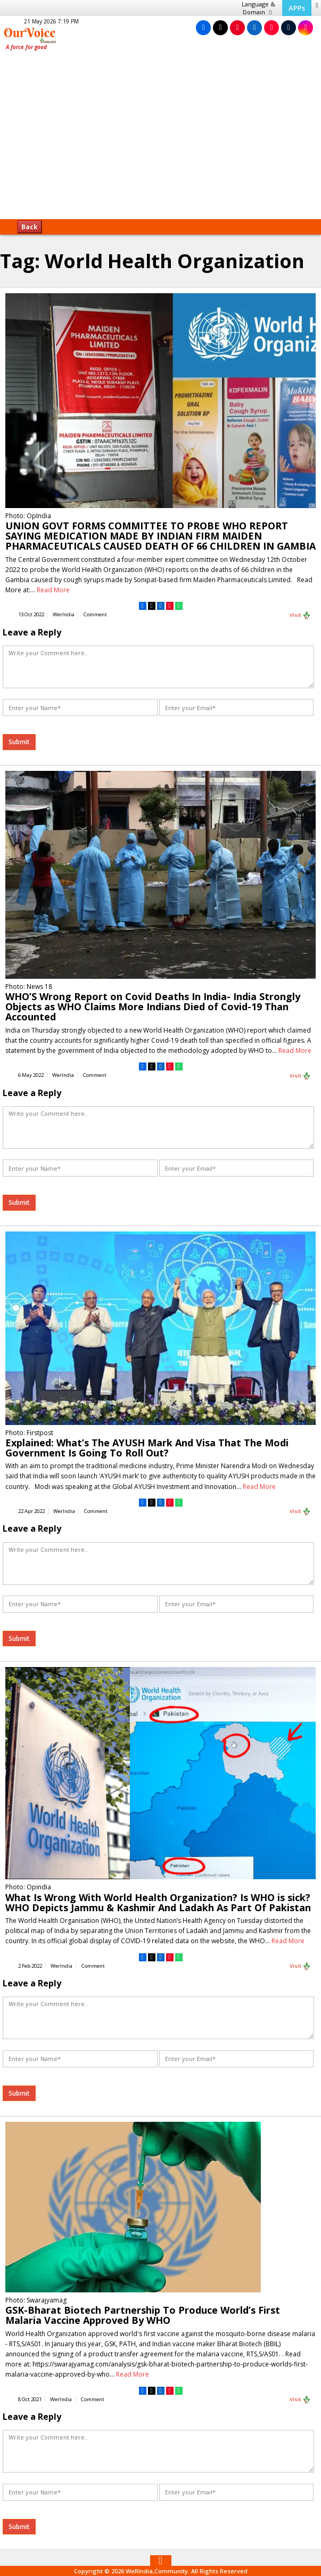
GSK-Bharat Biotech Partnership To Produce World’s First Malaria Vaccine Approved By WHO (142, 2315)
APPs (297, 8)
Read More (53, 589)
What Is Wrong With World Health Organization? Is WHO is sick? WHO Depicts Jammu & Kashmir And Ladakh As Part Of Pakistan (158, 1902)
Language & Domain (258, 8)
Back (29, 226)
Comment (95, 614)
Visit (300, 615)
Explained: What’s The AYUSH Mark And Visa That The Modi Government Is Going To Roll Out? (147, 1447)
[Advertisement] (160, 138)
